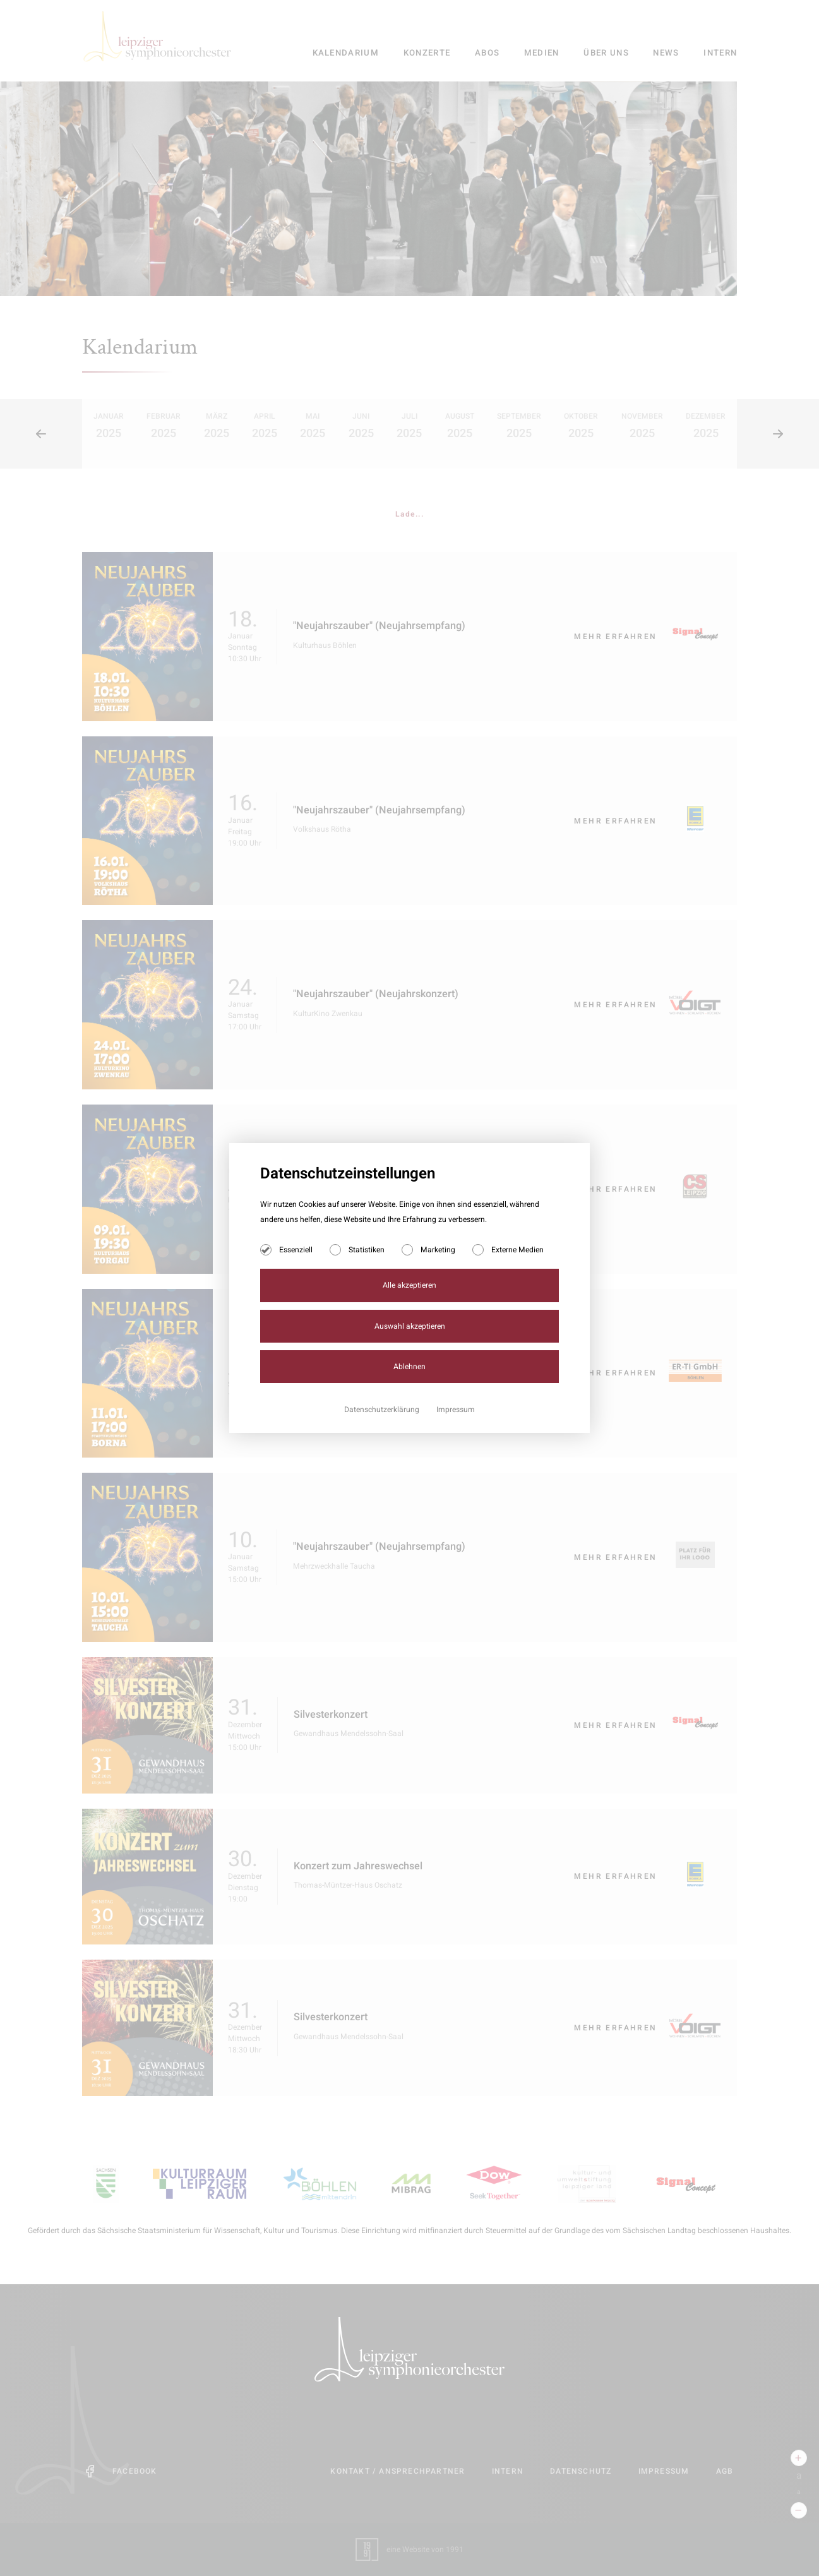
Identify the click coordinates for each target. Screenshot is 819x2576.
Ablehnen (409, 1366)
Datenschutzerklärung (382, 1409)
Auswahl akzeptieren (409, 1326)
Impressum (455, 1409)
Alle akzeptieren (409, 1285)
